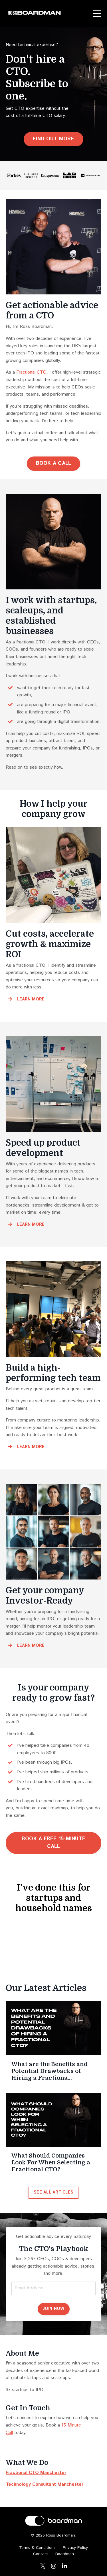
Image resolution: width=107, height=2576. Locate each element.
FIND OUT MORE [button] (53, 139)
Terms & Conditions (37, 2545)
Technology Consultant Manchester (44, 2482)
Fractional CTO (31, 372)
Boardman (64, 2552)
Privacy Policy (75, 2545)
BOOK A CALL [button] (53, 463)
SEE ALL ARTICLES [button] (53, 2190)
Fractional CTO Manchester (36, 2470)
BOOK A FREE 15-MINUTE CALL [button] (53, 1842)
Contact (40, 2552)
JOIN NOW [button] (53, 2306)
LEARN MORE (31, 999)
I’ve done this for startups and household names (53, 1898)
